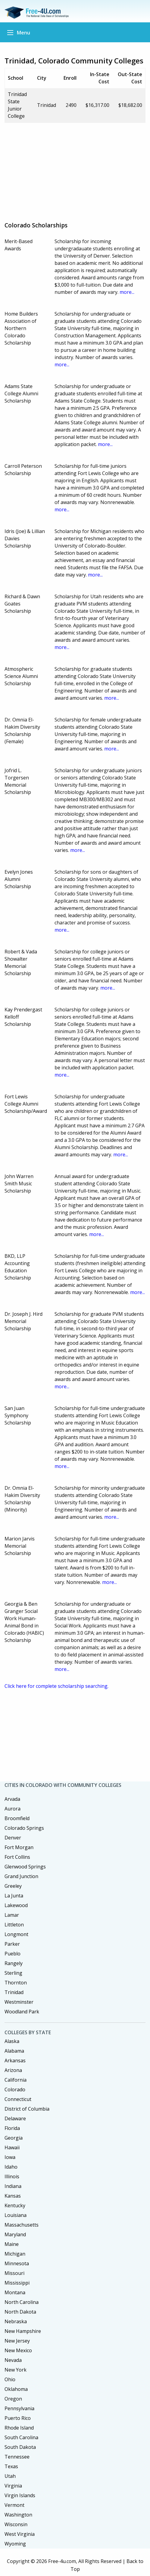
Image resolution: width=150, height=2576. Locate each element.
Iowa (10, 2157)
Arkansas (15, 2060)
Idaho (11, 2166)
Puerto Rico (18, 2418)
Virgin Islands (20, 2495)
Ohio (10, 2379)
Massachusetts (22, 2224)
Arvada (12, 1799)
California (16, 2080)
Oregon (13, 2398)
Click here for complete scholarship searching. (56, 1686)
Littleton (14, 1924)
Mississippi (17, 2282)
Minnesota (17, 2263)
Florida (12, 2128)
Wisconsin (16, 2524)
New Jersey (17, 2340)
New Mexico (18, 2350)
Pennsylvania (19, 2408)
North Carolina (22, 2302)
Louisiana (16, 2215)
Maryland (15, 2234)
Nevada (13, 2360)
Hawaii (12, 2147)
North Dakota (20, 2311)
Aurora (12, 1808)
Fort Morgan (19, 1847)
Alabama (14, 2051)
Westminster (19, 2002)
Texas (11, 2466)
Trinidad (14, 1992)
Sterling (13, 1973)
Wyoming (15, 2543)
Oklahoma (16, 2389)
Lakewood (16, 1905)
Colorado (15, 2089)
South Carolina (21, 2437)
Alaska (12, 2041)
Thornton (16, 1982)
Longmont (16, 1934)
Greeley (13, 1886)
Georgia (14, 2137)
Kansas (13, 2195)
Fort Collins (17, 1857)
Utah (10, 2476)
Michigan (15, 2253)
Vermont (14, 2505)
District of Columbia (27, 2108)
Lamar (12, 1915)
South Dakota (20, 2447)
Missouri (14, 2273)
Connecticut (18, 2099)
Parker (12, 1944)
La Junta (14, 1895)
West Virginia (20, 2534)
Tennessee (17, 2456)
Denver (13, 1837)
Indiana (13, 2186)
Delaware (15, 2118)
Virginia (13, 2485)
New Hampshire (23, 2331)
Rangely (14, 1963)
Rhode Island (19, 2427)
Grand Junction (21, 1876)
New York (16, 2369)
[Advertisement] (77, 170)
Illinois (12, 2176)
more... (127, 292)
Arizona (13, 2070)
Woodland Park (22, 2011)
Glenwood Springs (25, 1866)
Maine (12, 2244)
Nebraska (16, 2321)
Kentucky (15, 2205)
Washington (18, 2514)
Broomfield (17, 1818)
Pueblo (12, 1953)
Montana (15, 2292)
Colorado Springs (24, 1828)
